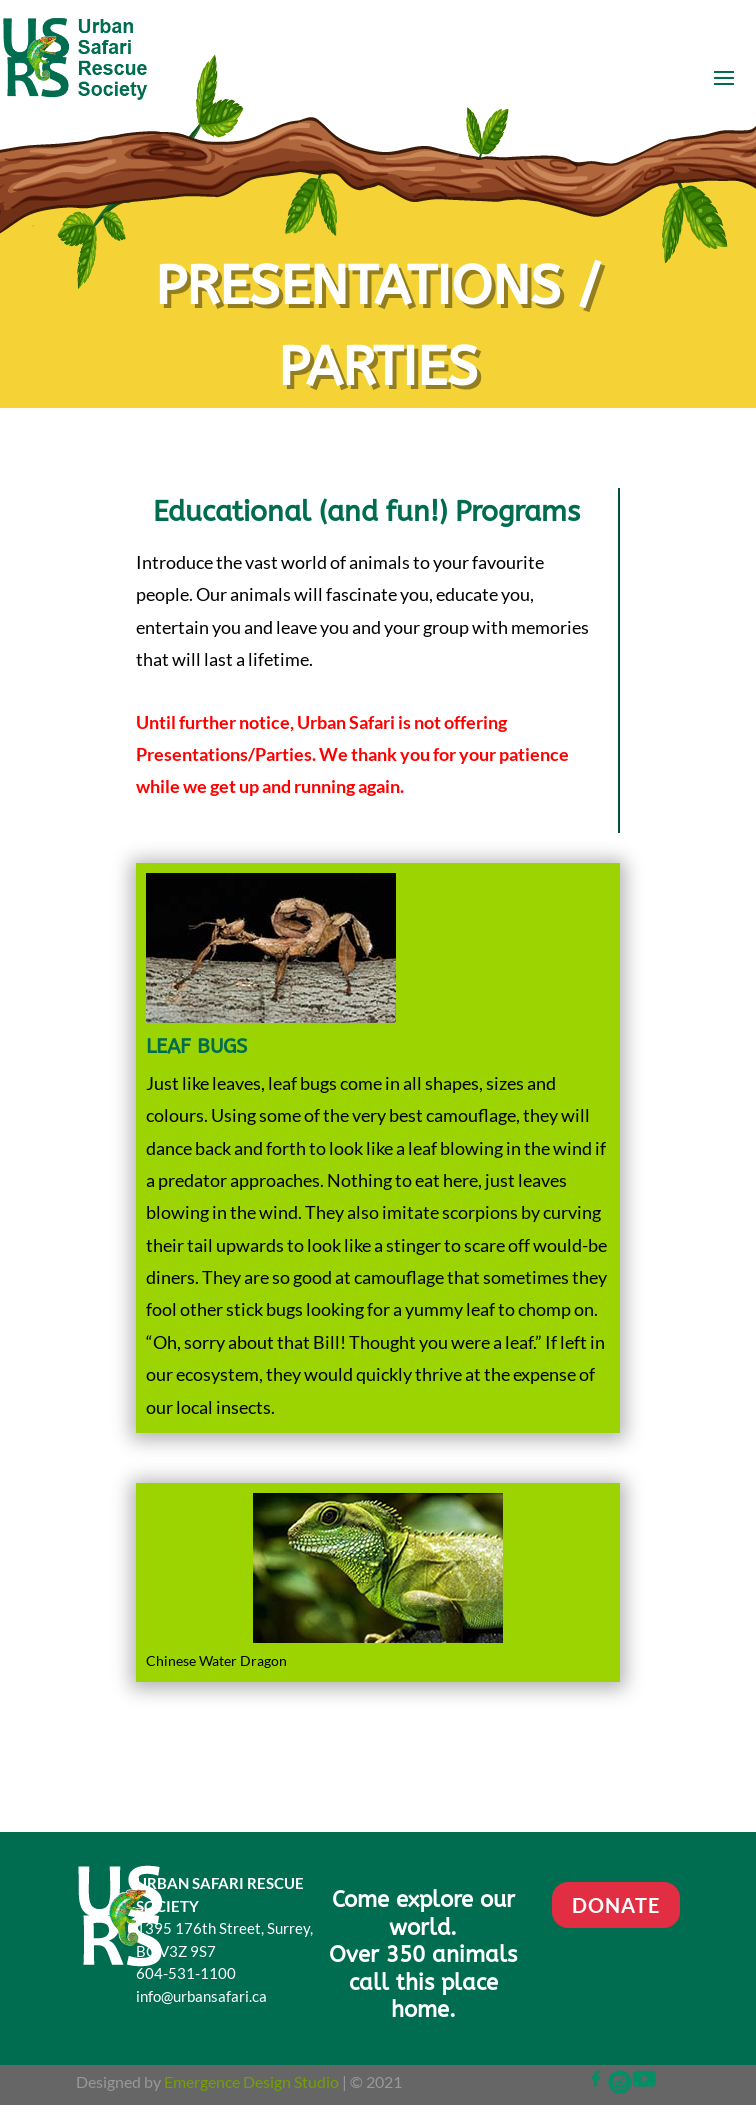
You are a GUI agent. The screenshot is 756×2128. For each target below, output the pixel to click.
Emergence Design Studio (251, 2081)
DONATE (616, 1905)
